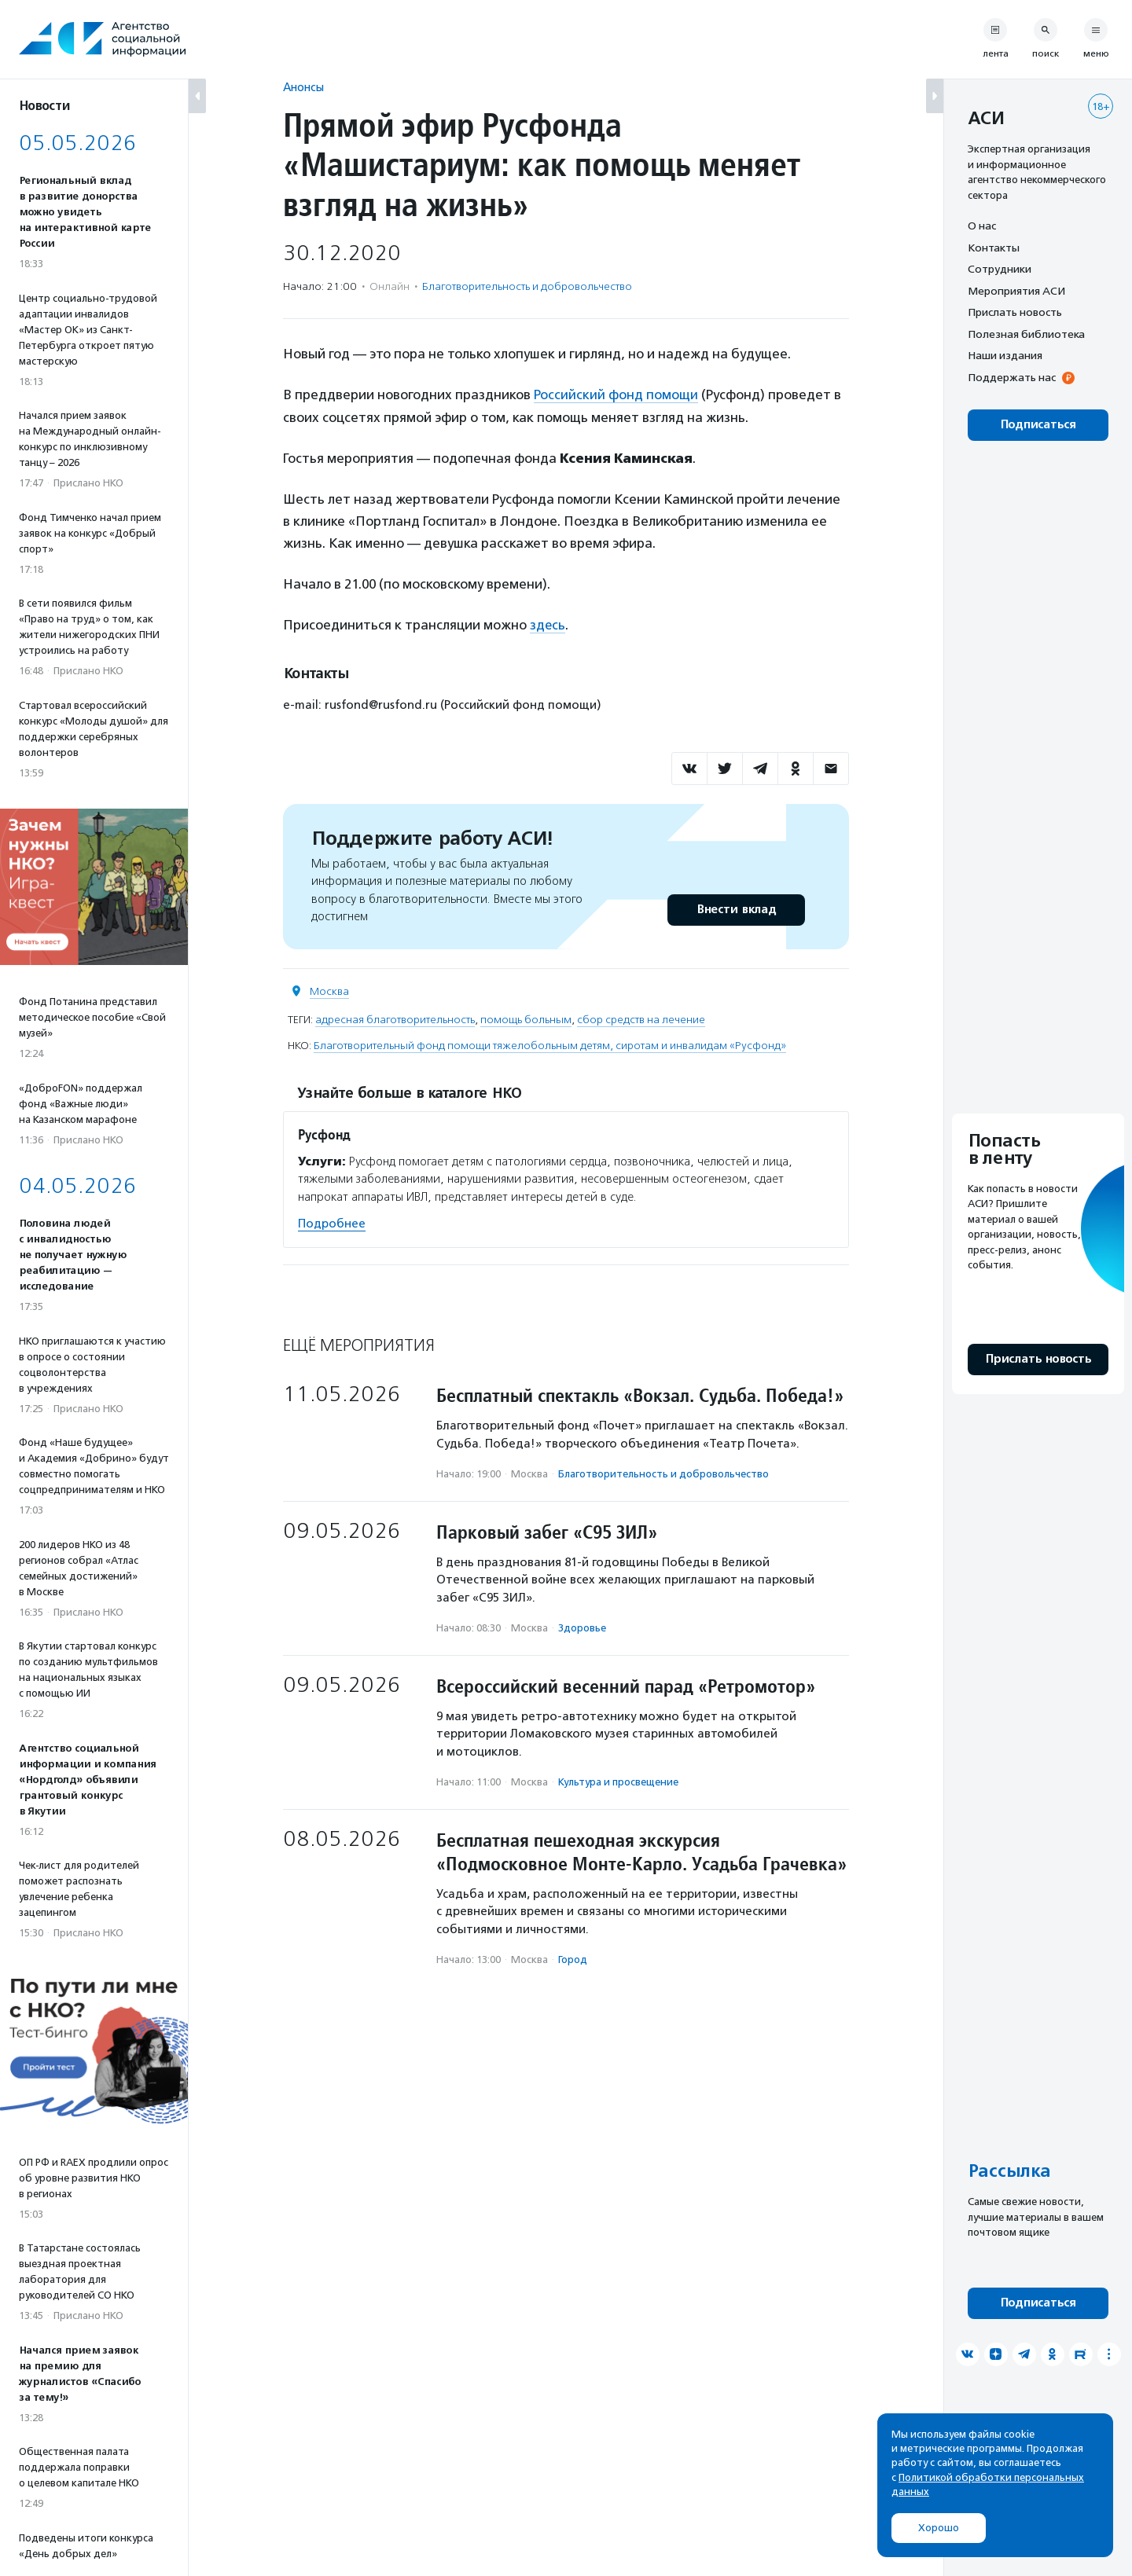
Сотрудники (999, 268)
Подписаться (1038, 424)
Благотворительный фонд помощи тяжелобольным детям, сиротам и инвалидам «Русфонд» (550, 1044)
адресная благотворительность (395, 1018)
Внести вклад (735, 908)
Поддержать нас (1012, 377)
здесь (548, 624)
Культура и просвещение (618, 1781)
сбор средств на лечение (641, 1018)
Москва (329, 989)
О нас (982, 225)
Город (572, 1959)
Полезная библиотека (1026, 334)
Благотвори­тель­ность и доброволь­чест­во (527, 286)
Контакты (994, 247)
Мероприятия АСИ (1016, 290)
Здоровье (582, 1627)
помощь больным (526, 1018)
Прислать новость (1015, 312)
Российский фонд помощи (616, 394)
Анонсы (303, 87)
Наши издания (1005, 355)
